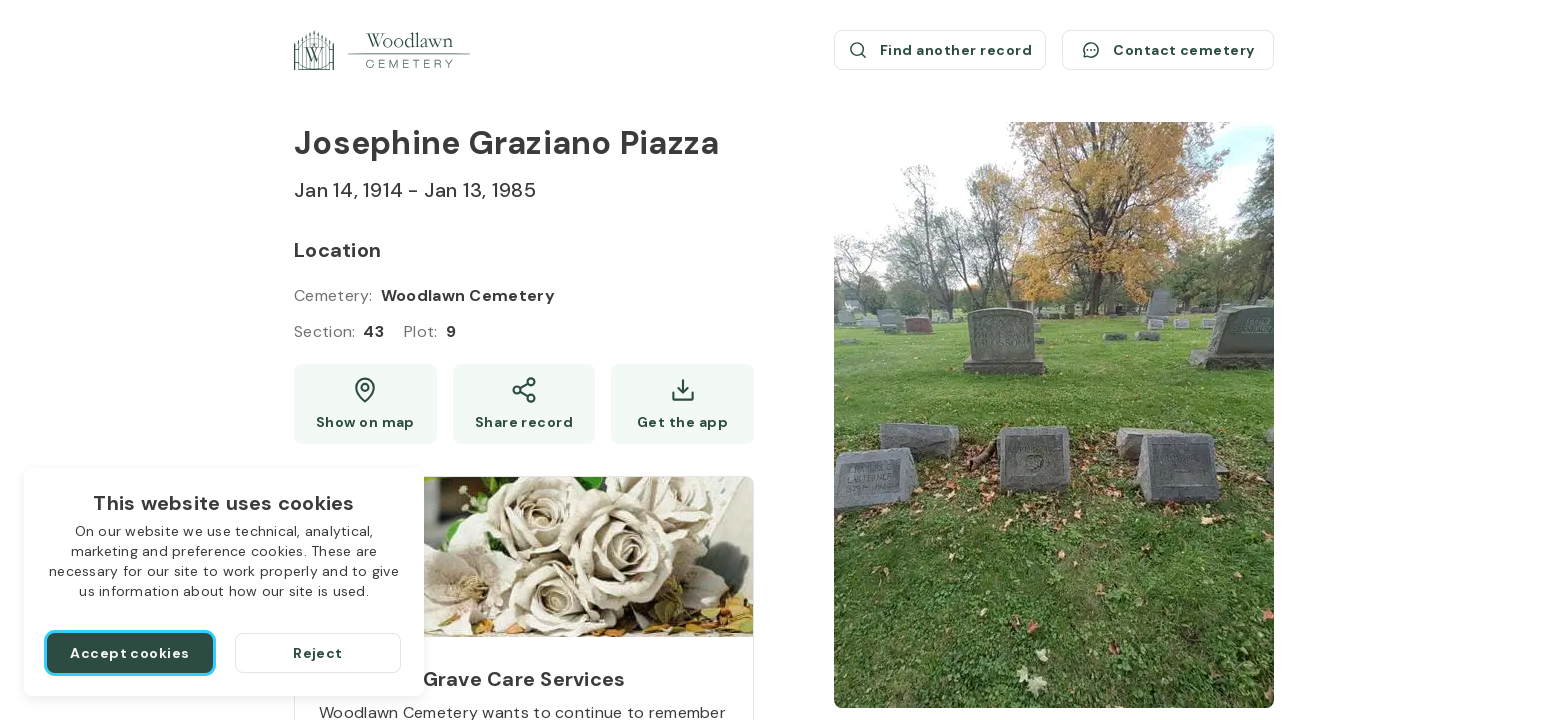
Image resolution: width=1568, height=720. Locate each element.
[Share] (524, 404)
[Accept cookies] (130, 653)
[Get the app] (682, 404)
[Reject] (318, 653)
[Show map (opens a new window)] (365, 404)
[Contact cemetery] (1168, 50)
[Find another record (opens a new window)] (940, 50)
